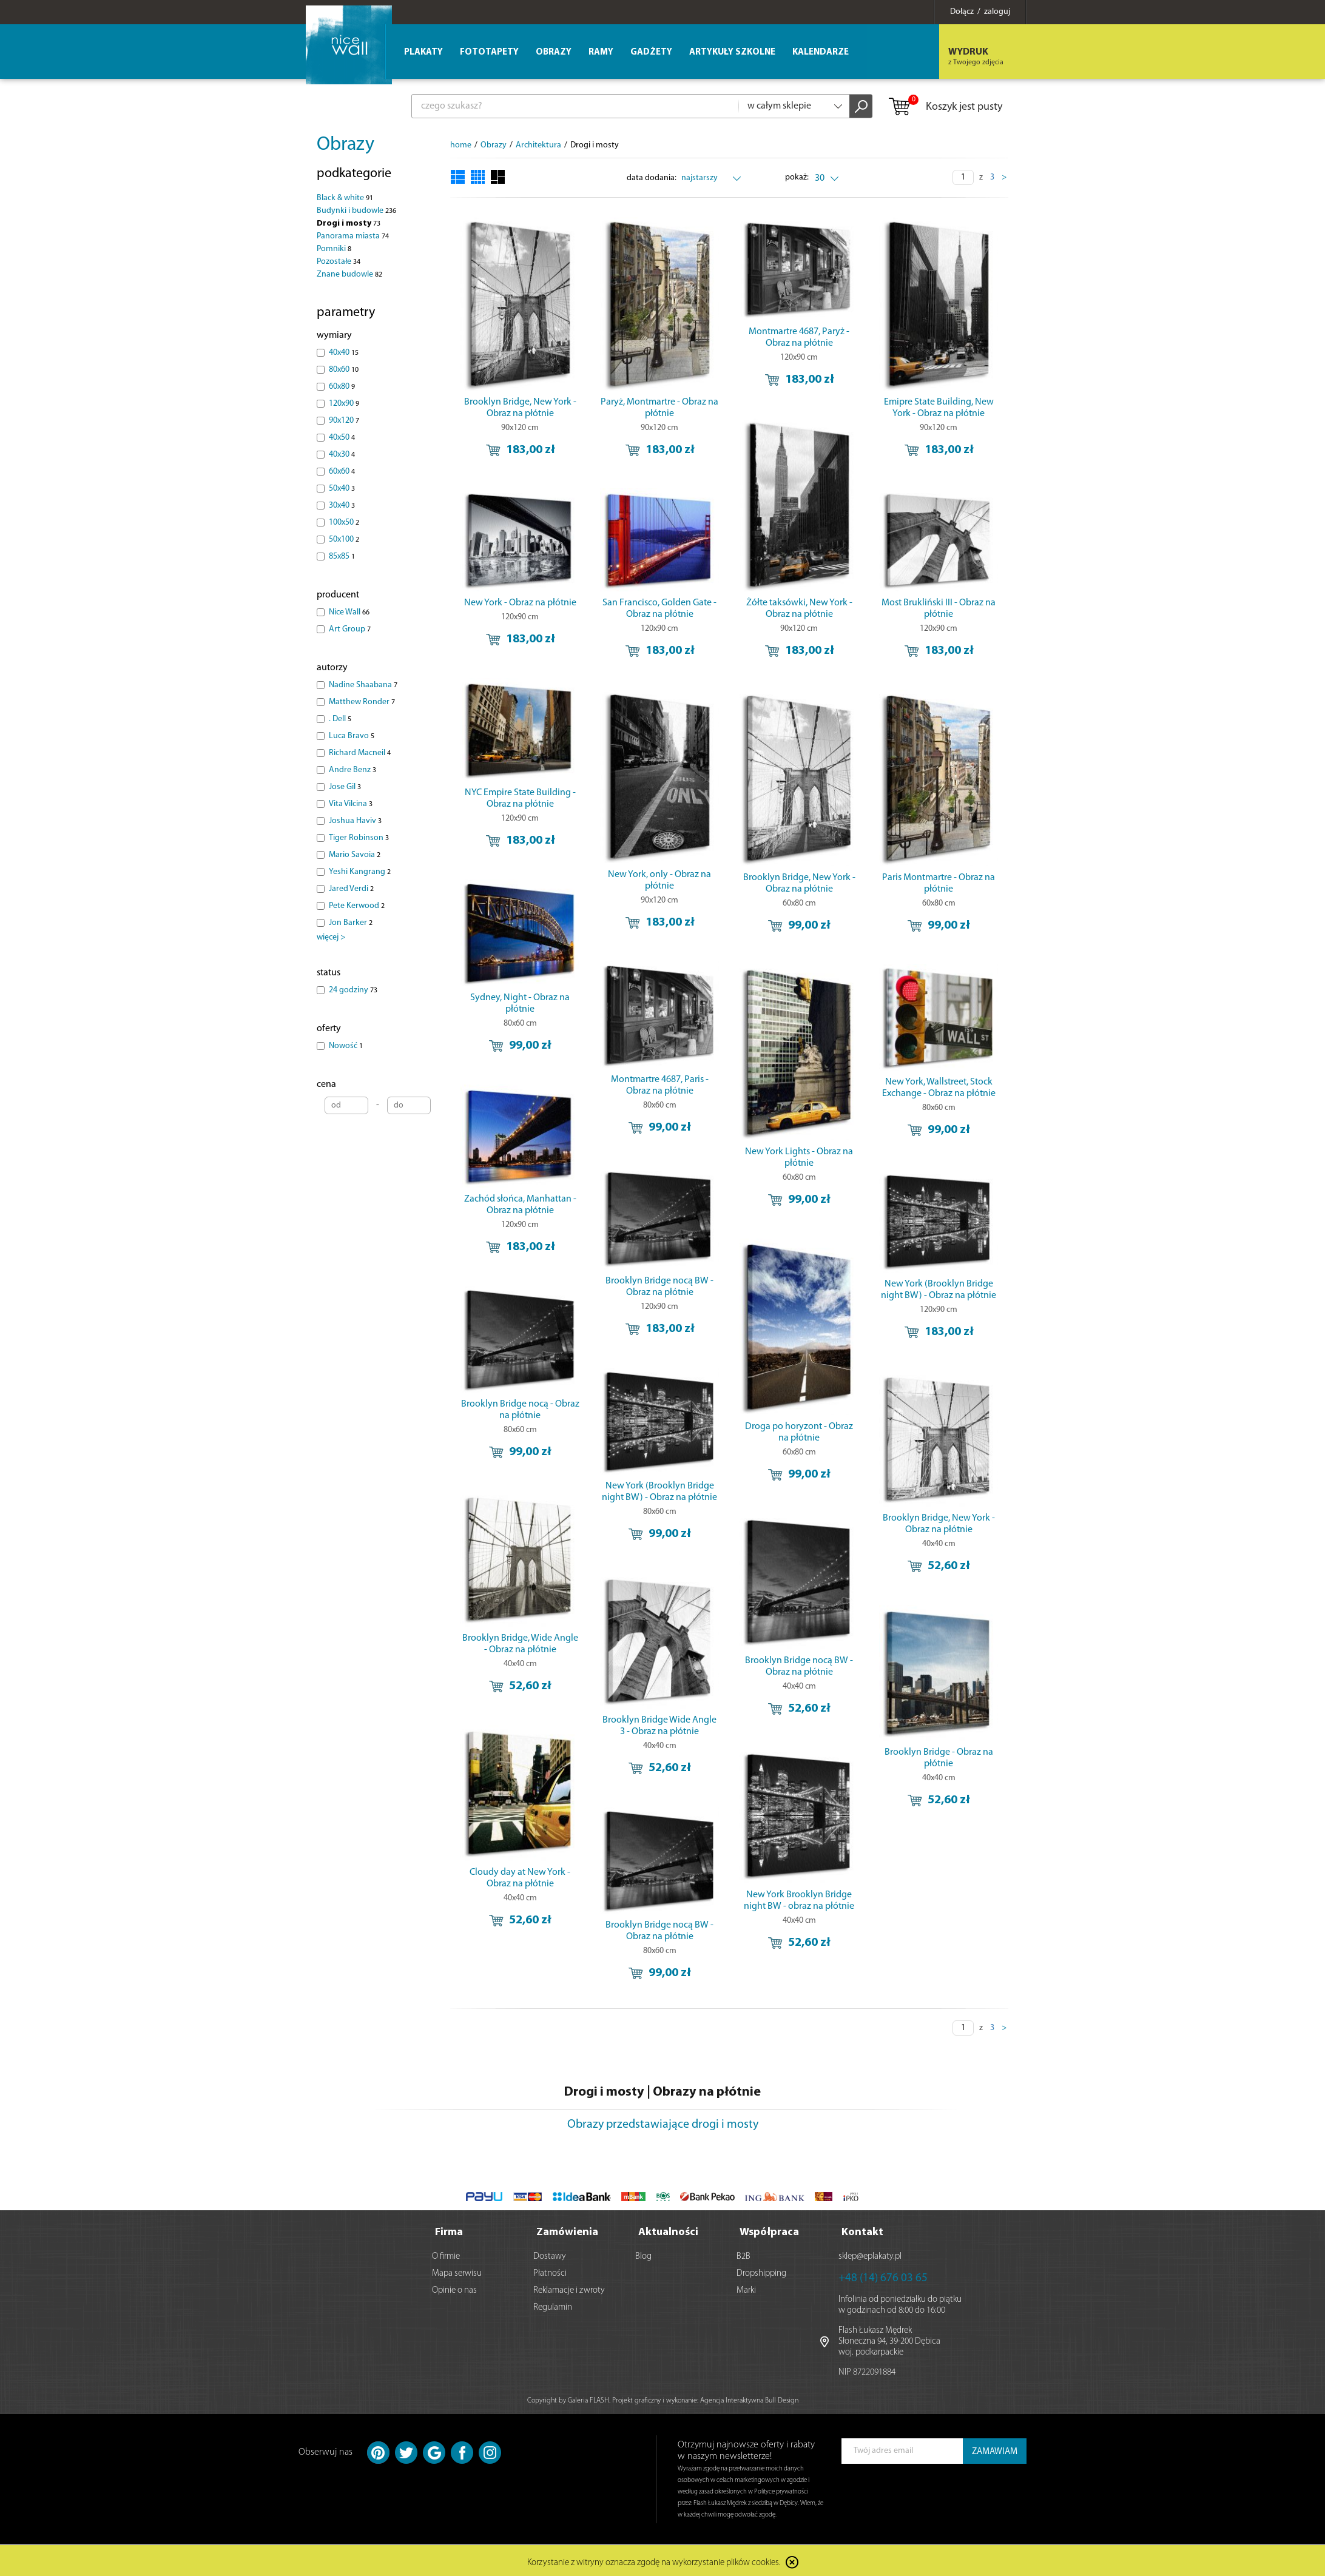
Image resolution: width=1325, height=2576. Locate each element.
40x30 (342, 454)
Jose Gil (345, 787)
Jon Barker (351, 922)
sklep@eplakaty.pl (870, 2254)
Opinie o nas (454, 2288)
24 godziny (353, 990)
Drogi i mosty (348, 223)
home (460, 145)
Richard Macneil (360, 753)
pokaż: (797, 177)
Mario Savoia (354, 854)
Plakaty (423, 52)
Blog (643, 2254)
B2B (743, 2254)
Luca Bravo (351, 736)
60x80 (342, 386)
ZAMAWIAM (994, 2449)
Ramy (600, 52)
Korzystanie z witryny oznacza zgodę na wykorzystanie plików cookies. (654, 2560)
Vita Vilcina (351, 804)
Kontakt (862, 2230)
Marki (746, 2288)
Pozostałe (338, 261)
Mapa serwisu (457, 2271)
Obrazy (345, 145)
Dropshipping (761, 2271)
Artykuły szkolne (732, 52)
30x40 (342, 505)
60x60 (342, 471)
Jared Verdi (351, 888)
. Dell (340, 719)
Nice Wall (349, 612)
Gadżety (651, 52)
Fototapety (489, 52)
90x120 (344, 420)
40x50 (342, 437)
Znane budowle (349, 274)
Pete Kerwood (357, 905)
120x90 (344, 403)
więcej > (331, 937)
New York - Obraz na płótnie (520, 603)
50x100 (344, 539)
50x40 (342, 488)
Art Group (350, 629)
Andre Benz (352, 770)
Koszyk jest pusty (945, 107)
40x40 (344, 352)
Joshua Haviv (355, 821)
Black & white (345, 198)
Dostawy (549, 2254)
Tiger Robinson (359, 837)
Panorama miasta (353, 236)
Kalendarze (820, 52)
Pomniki (334, 249)
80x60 (344, 369)
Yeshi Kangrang (360, 871)
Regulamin (552, 2305)
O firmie (446, 2254)
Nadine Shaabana (363, 685)
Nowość (346, 1046)
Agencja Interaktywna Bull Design (749, 2398)
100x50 (344, 522)
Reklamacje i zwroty (569, 2288)
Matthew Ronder (362, 702)
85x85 (342, 556)
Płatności (550, 2271)
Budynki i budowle (356, 210)
